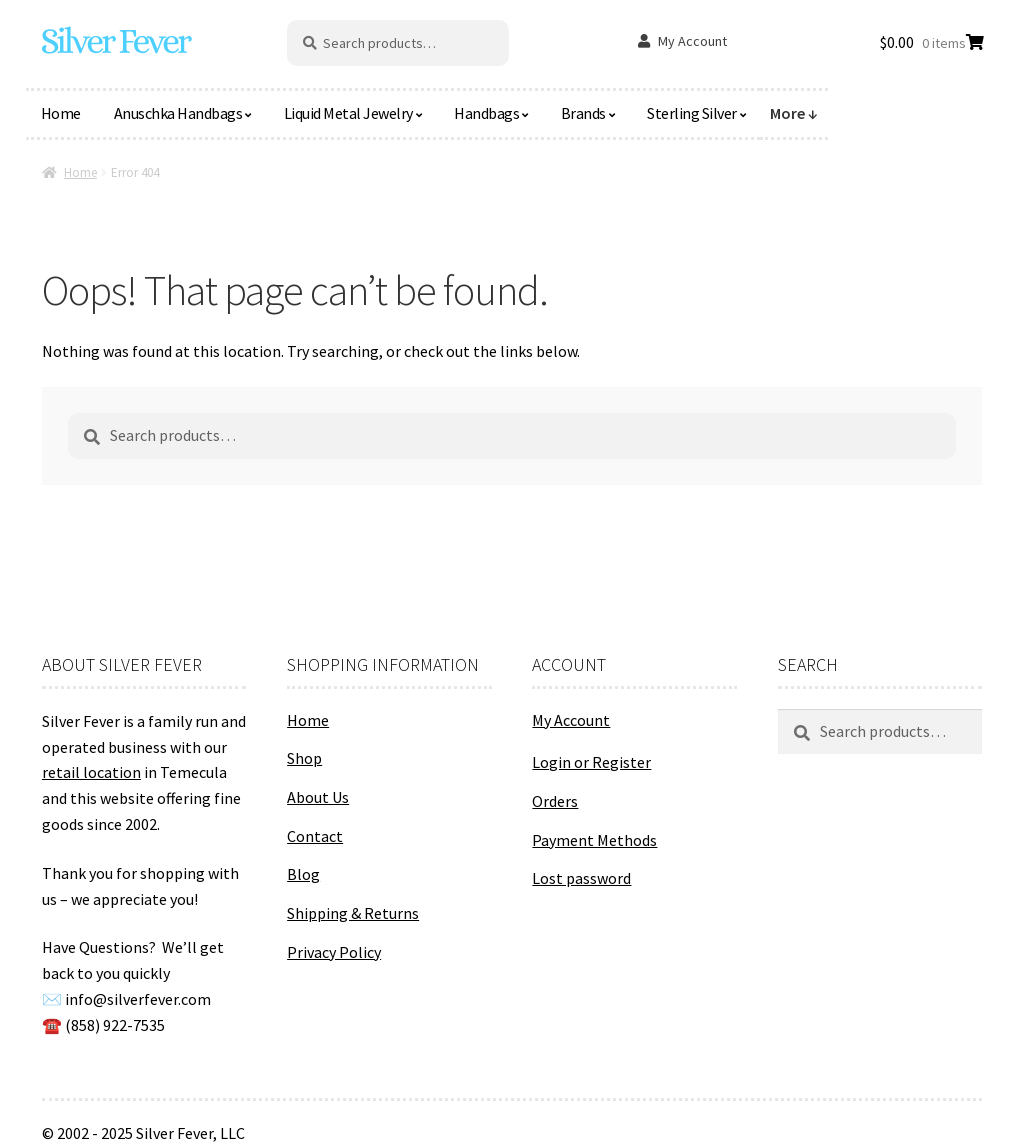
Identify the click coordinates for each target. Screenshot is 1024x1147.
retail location (91, 772)
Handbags (486, 113)
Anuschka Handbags (178, 113)
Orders (555, 801)
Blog (303, 874)
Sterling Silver (692, 113)
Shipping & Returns (353, 913)
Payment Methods (594, 840)
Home (61, 113)
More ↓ (794, 113)
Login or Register (591, 762)
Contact (315, 836)
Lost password (581, 878)
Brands (583, 113)
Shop (304, 758)
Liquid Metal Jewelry (348, 113)
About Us (318, 797)
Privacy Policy (334, 952)
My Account (692, 41)
